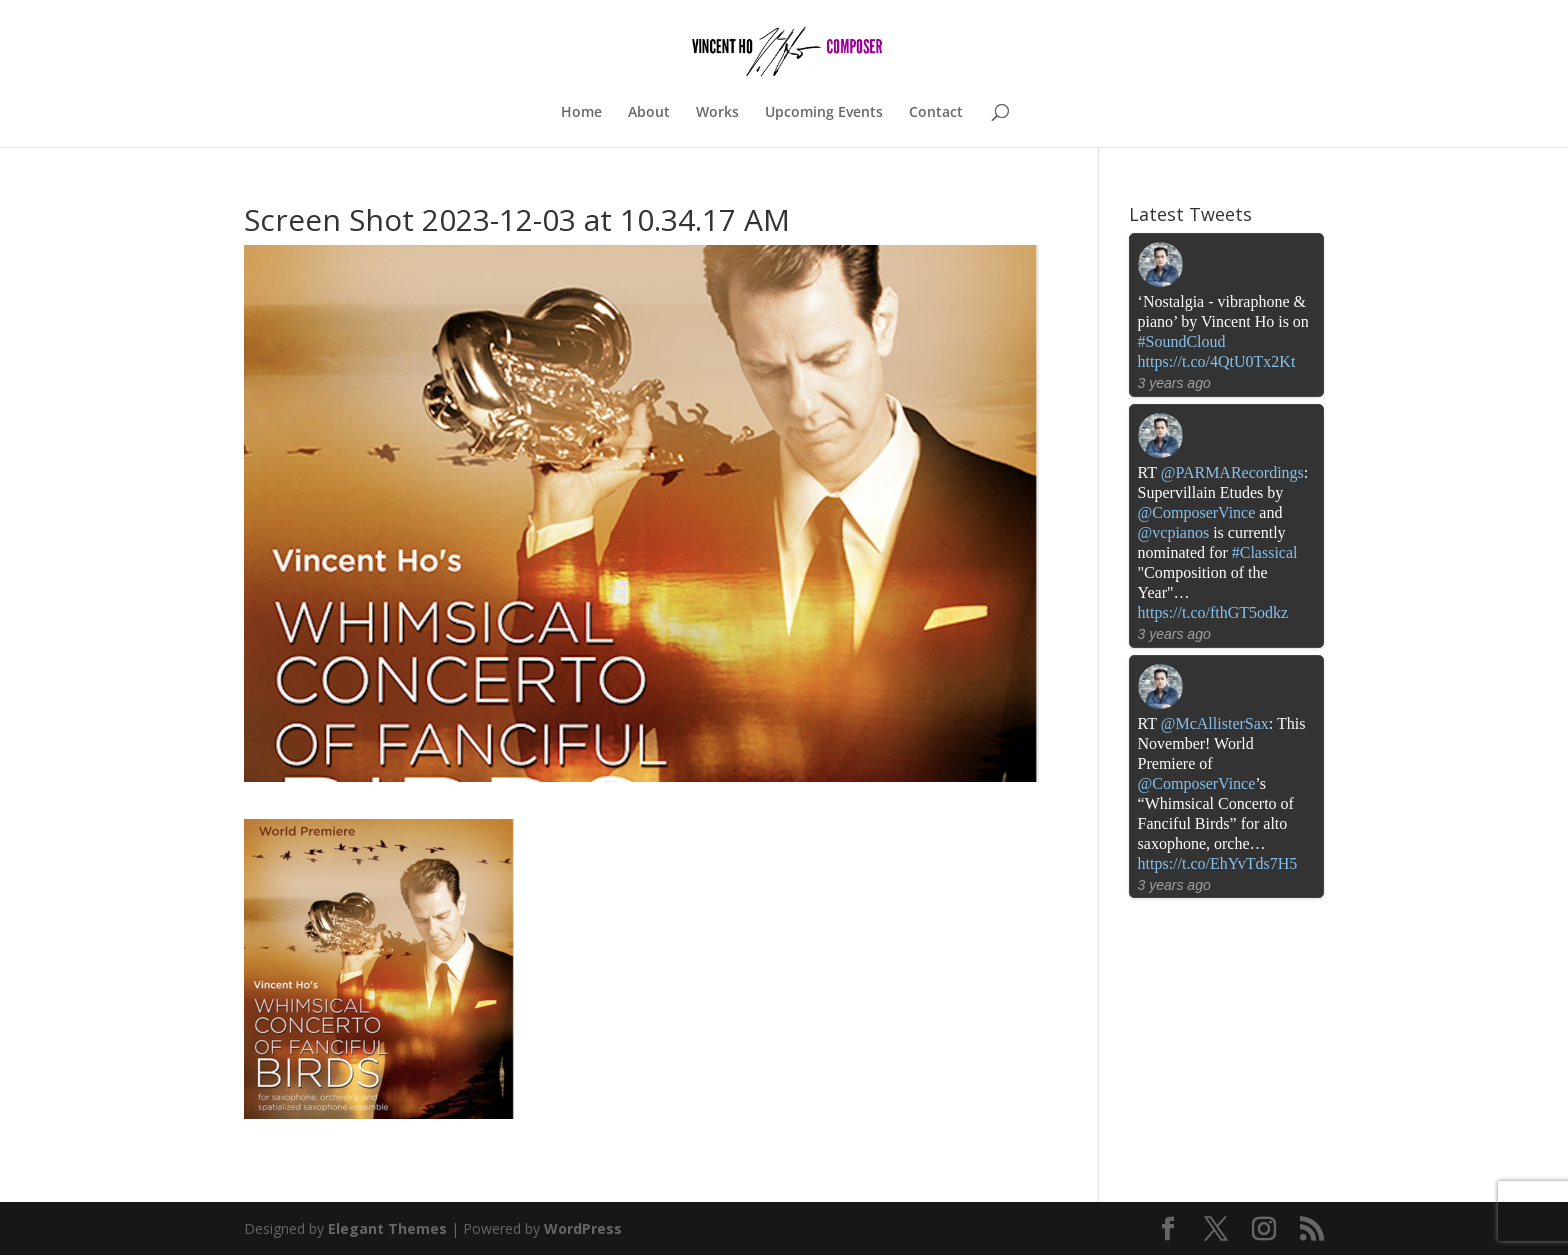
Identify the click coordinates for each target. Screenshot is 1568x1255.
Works (717, 113)
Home (581, 113)
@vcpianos (1174, 532)
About (649, 113)
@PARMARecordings (1232, 472)
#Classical (1265, 552)
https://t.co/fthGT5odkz (1213, 612)
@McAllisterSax (1215, 723)
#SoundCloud (1182, 341)
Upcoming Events (824, 113)
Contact (936, 113)
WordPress (583, 1228)
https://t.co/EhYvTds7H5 (1218, 863)
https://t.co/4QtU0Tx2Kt (1217, 361)
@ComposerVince (1197, 512)
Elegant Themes (387, 1228)
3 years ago (1174, 383)
